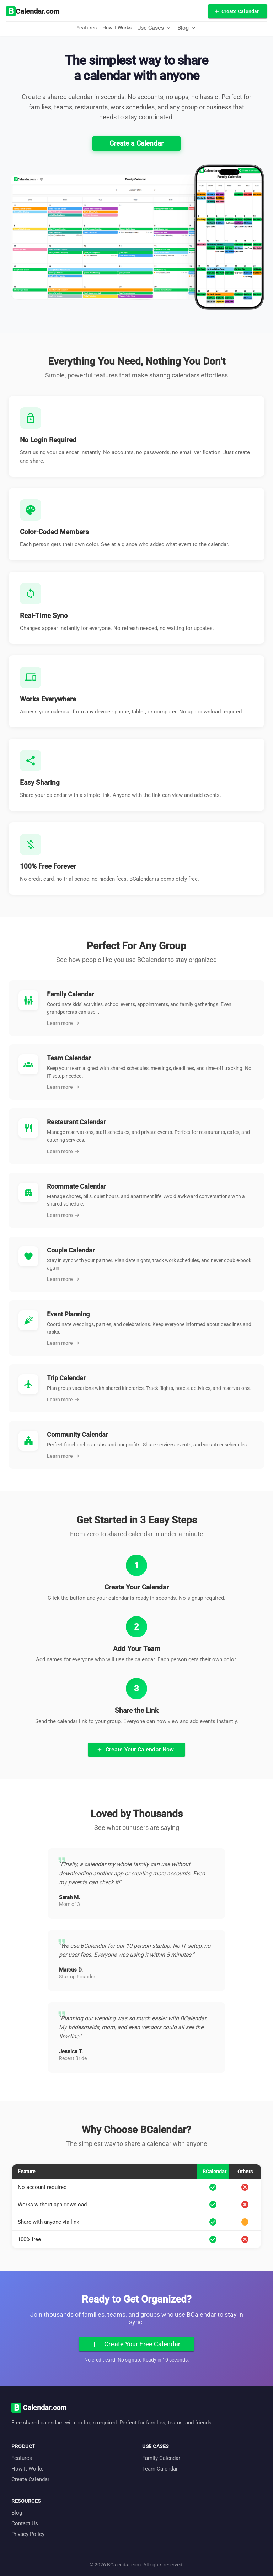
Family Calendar (161, 2458)
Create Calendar (30, 2479)
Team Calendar (160, 2469)
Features (86, 28)
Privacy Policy (27, 2534)
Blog (16, 2513)
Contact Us (24, 2523)
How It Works (117, 28)
